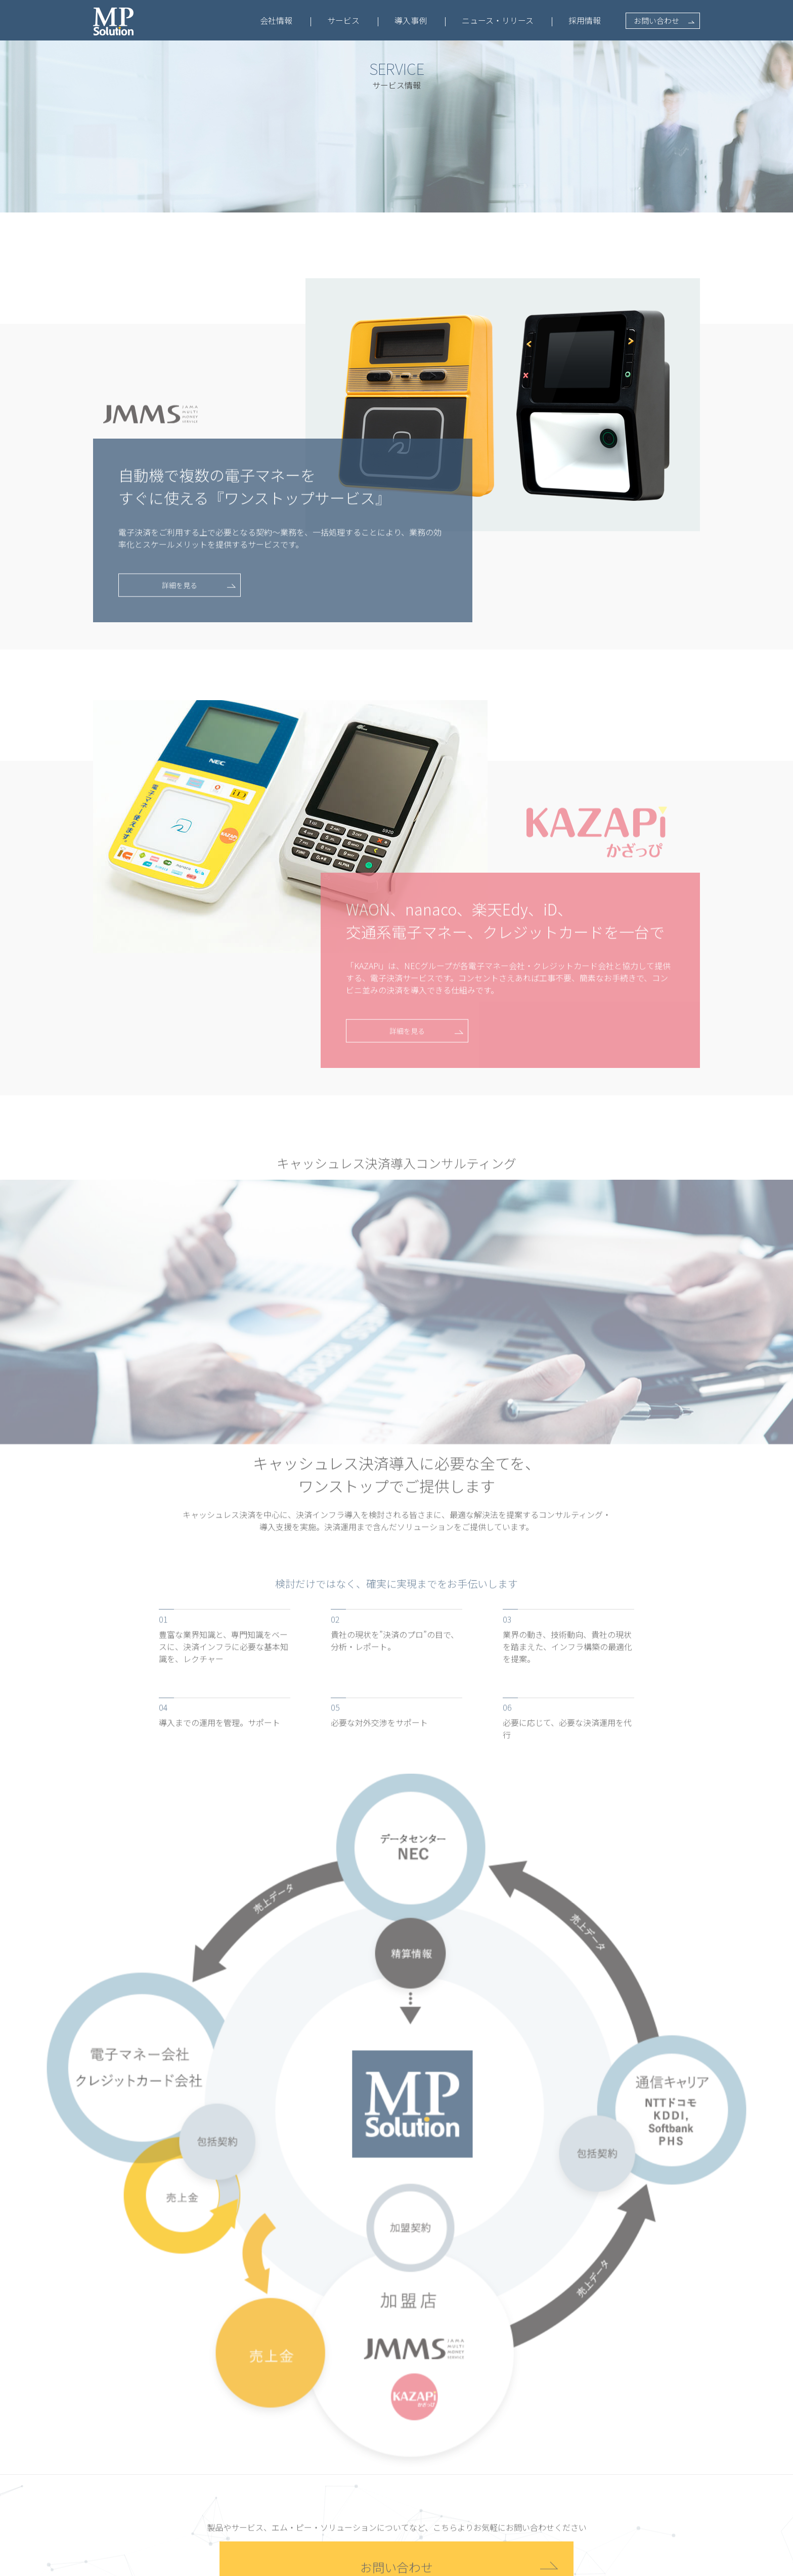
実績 (211, 2484)
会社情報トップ (229, 2431)
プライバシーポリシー (232, 2565)
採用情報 (584, 20)
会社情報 (276, 20)
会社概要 (218, 2449)
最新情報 (509, 2407)
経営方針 (218, 2467)
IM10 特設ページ (325, 2467)
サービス (343, 20)
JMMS (309, 2449)
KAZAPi (311, 2484)
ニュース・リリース (498, 20)
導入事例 (410, 20)
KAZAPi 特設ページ (330, 2502)
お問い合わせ (656, 20)
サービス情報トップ (332, 2431)
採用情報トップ (613, 2432)
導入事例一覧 (417, 2432)
